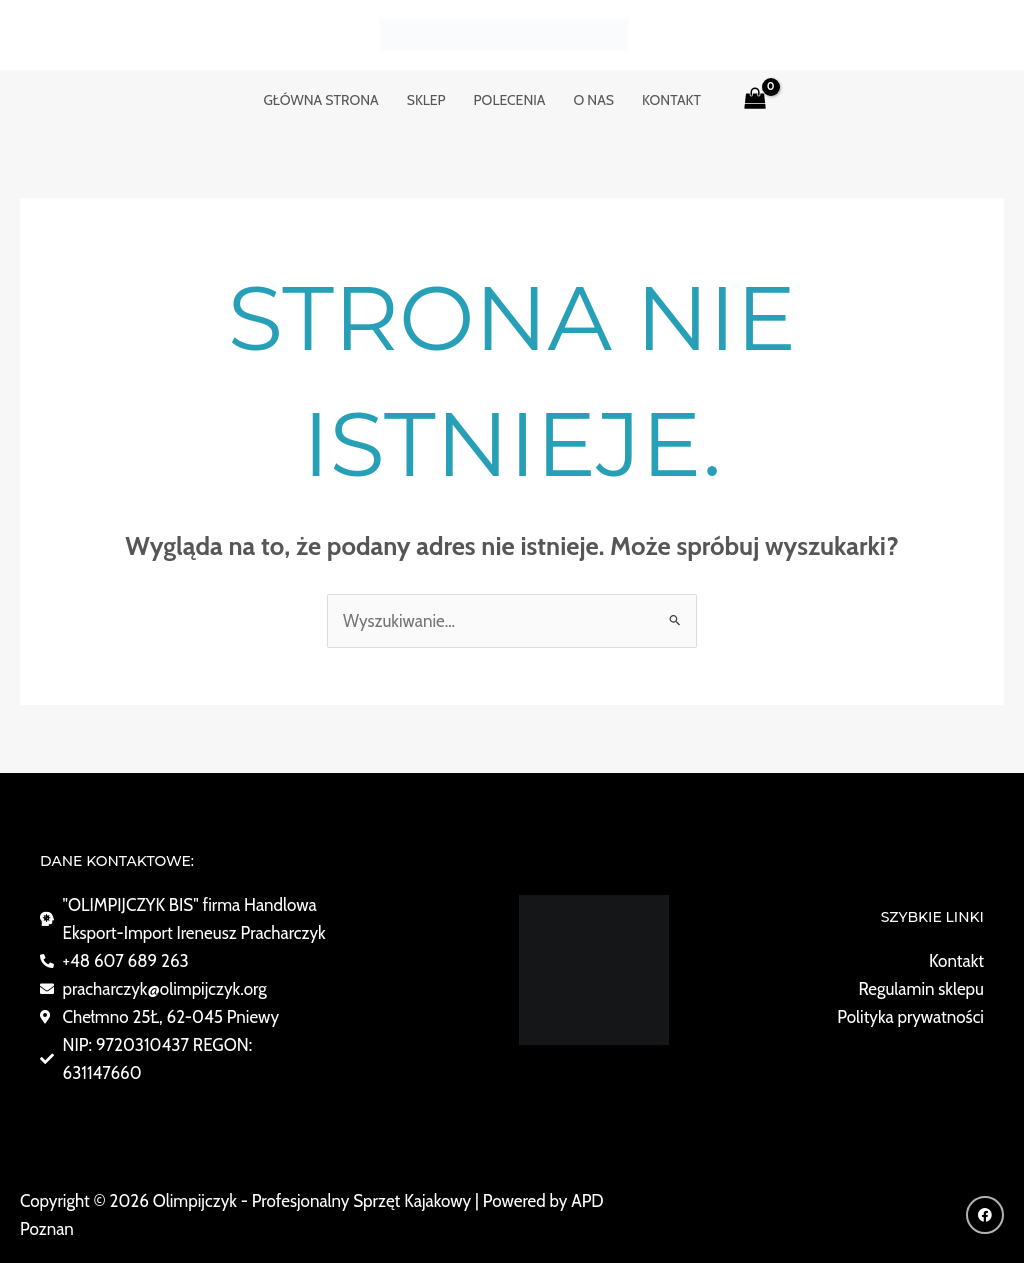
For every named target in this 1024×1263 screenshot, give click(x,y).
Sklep (426, 100)
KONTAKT (671, 100)
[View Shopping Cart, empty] (755, 100)
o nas (593, 100)
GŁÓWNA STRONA (320, 100)
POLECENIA (510, 100)
